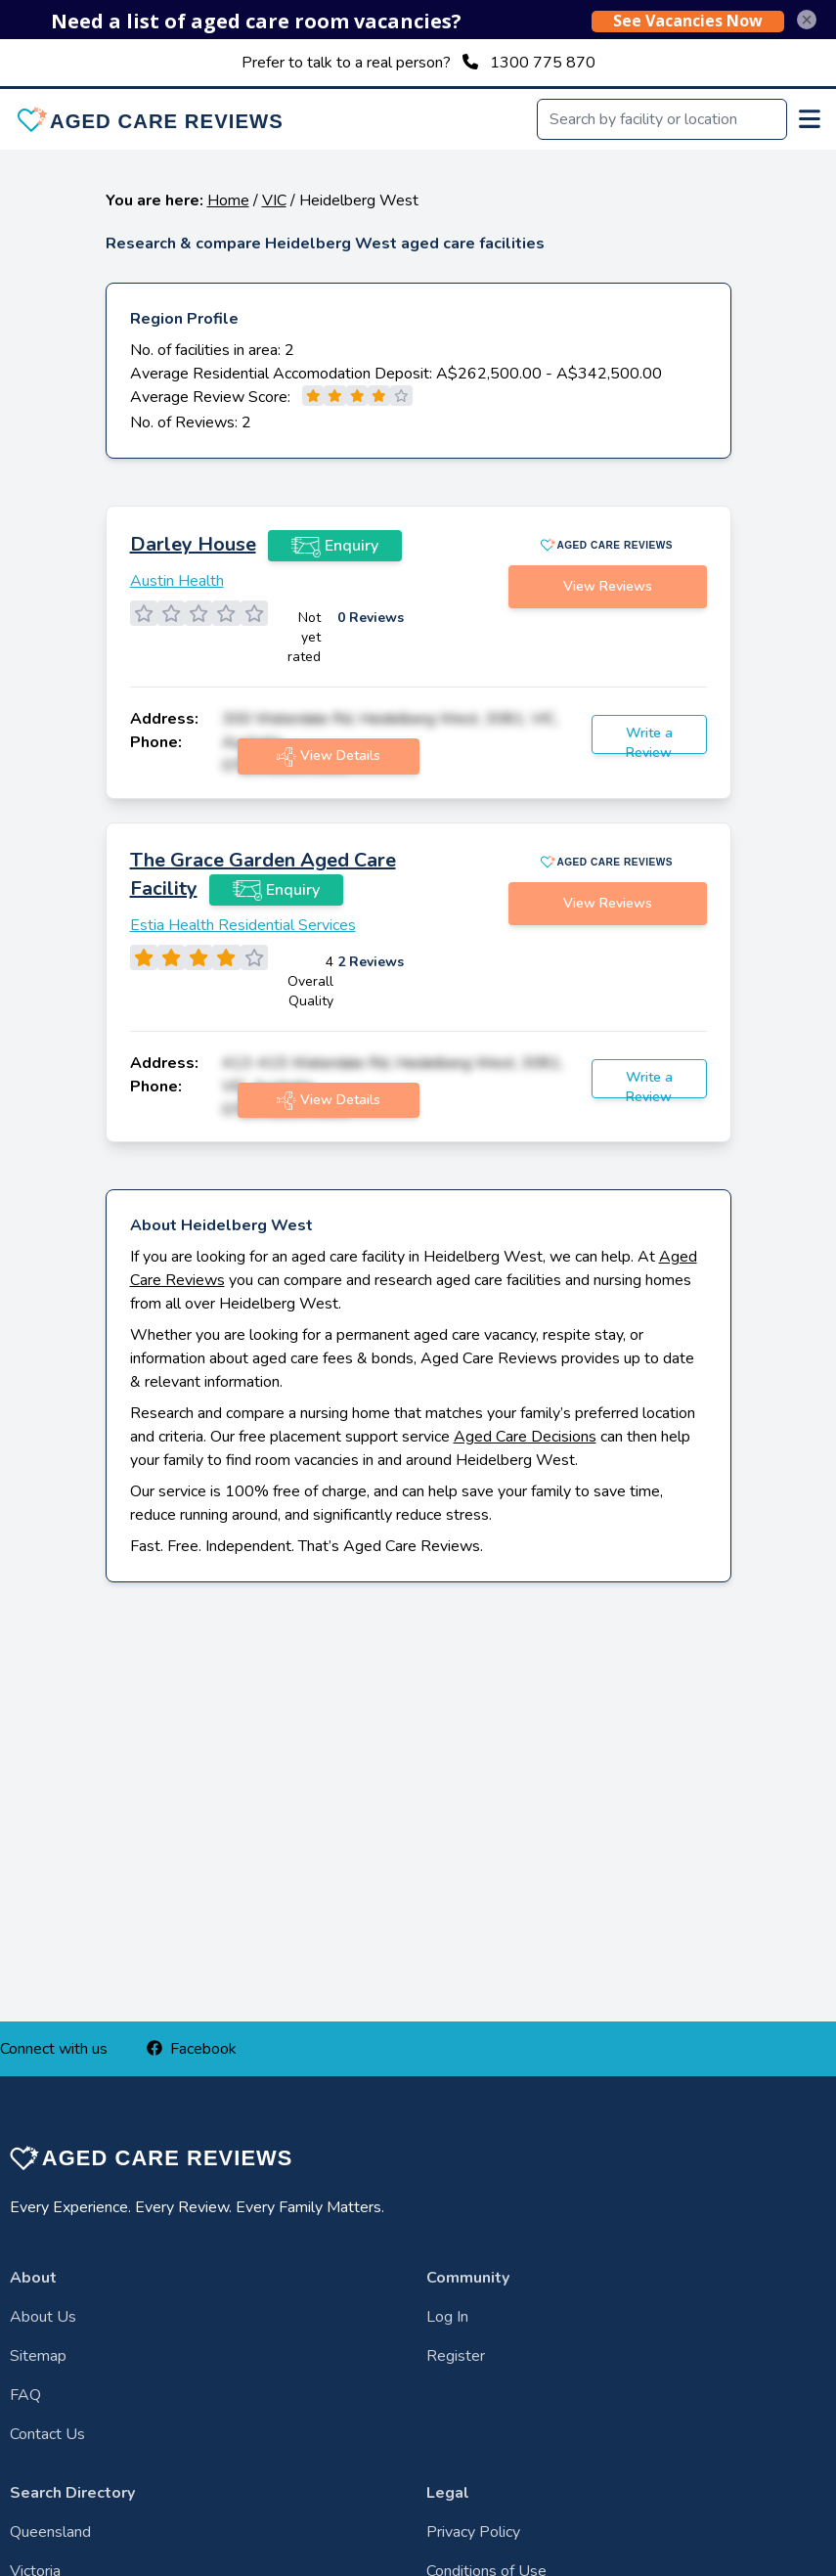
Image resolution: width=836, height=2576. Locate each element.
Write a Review (649, 739)
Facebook (192, 2049)
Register (455, 2356)
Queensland (50, 2532)
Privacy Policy (473, 2532)
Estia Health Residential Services (243, 925)
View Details (328, 756)
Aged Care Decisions (525, 1436)
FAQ (25, 2395)
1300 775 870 (542, 62)
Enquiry (334, 545)
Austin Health (177, 581)
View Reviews (607, 586)
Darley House (193, 544)
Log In (447, 2317)
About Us (43, 2317)
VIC (274, 200)
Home (228, 200)
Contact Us (47, 2434)
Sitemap (38, 2356)
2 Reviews (370, 962)
